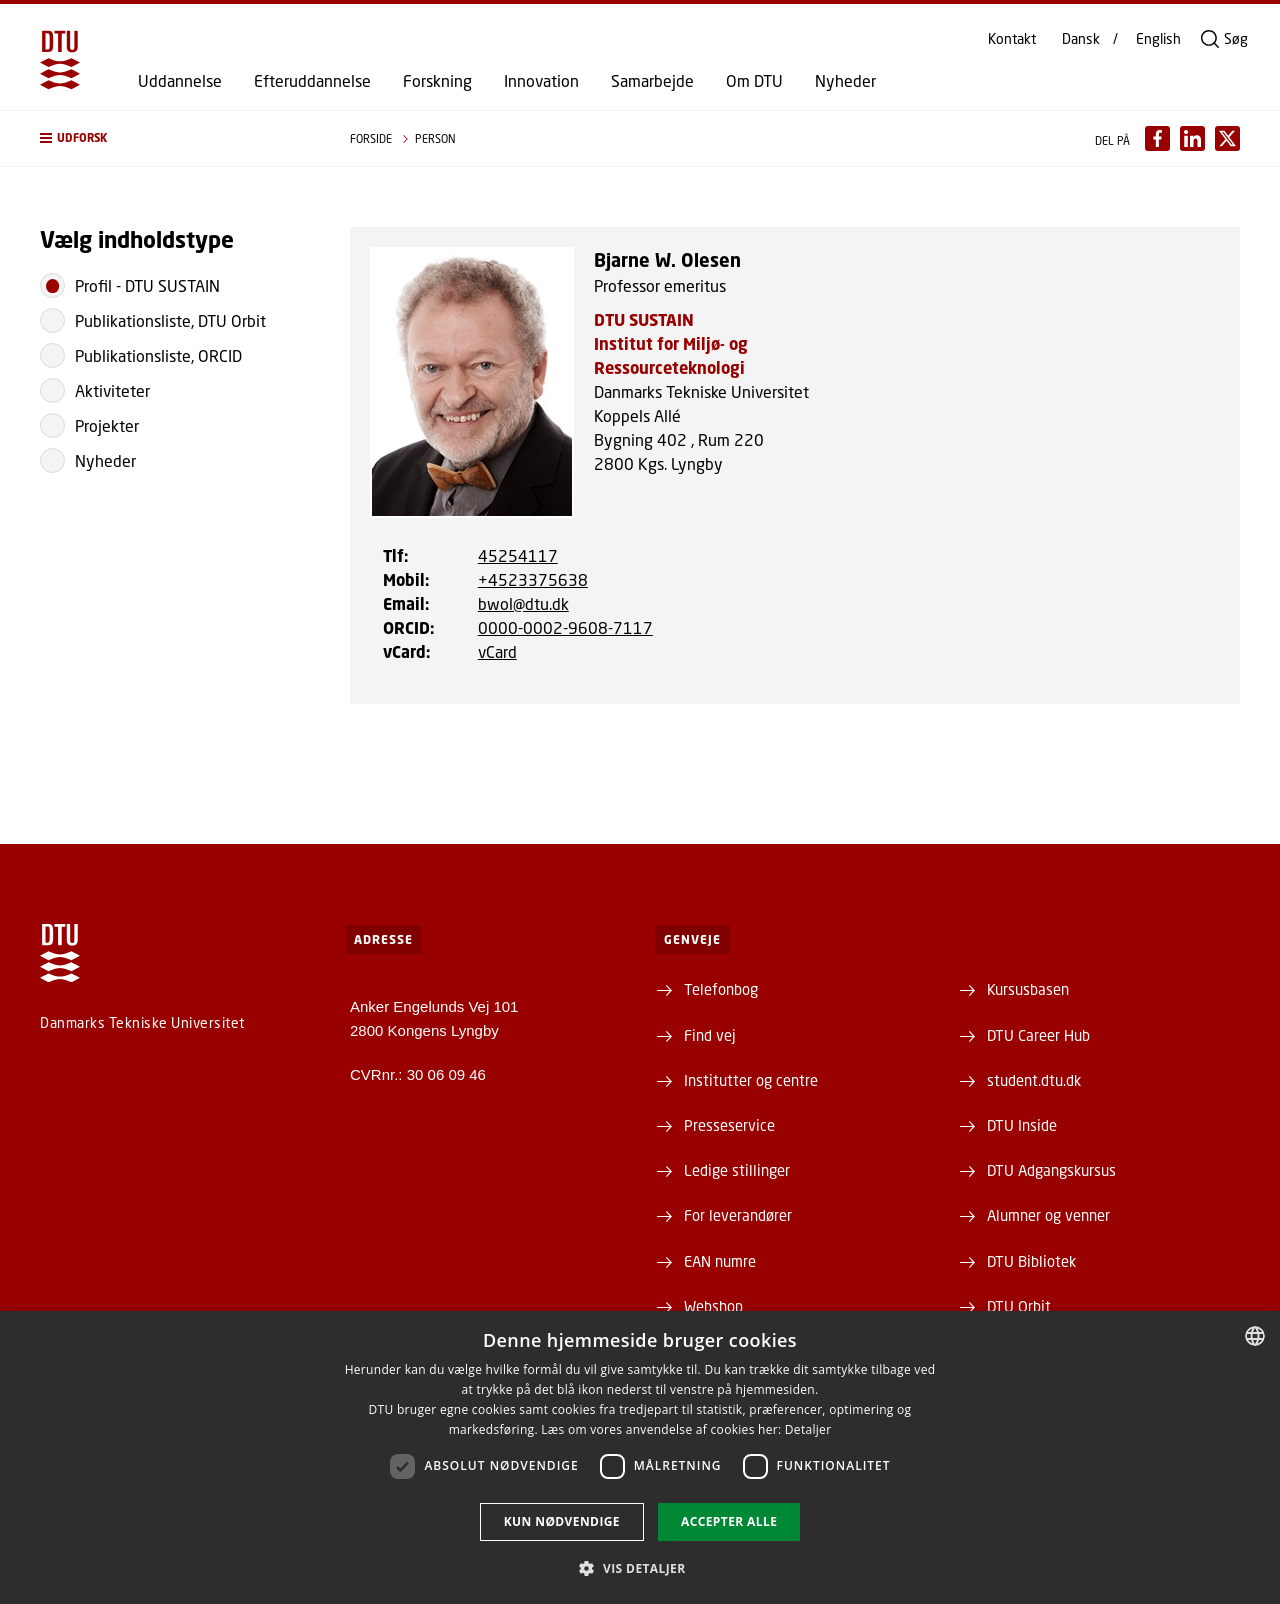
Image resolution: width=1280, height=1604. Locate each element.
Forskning (437, 81)
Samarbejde (652, 81)
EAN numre (720, 1261)
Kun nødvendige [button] (562, 1521)
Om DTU (754, 81)
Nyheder (845, 81)
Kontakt (1012, 39)
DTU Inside (1022, 1125)
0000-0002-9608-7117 (565, 627)
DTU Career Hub (1038, 1035)
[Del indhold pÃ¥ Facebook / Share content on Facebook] (1157, 138)
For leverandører (738, 1215)
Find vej (710, 1035)
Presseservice (729, 1125)
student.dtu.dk (1034, 1080)
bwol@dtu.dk (523, 603)
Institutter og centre (751, 1080)
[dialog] (640, 1457)
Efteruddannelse (312, 81)
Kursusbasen (1028, 989)
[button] (175, 138)
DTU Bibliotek (1031, 1261)
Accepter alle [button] (729, 1521)
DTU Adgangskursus (1051, 1170)
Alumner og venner (1048, 1215)
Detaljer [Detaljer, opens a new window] (808, 1429)
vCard (497, 651)
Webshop (713, 1306)
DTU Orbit (1019, 1306)
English (1158, 39)
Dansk (1081, 39)
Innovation (541, 81)
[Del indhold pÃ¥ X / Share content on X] (1227, 138)
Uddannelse (180, 81)
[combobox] (1255, 1336)
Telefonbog (721, 989)
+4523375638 (533, 579)
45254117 (518, 555)
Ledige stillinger (737, 1170)
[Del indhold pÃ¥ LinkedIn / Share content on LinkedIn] (1192, 138)
